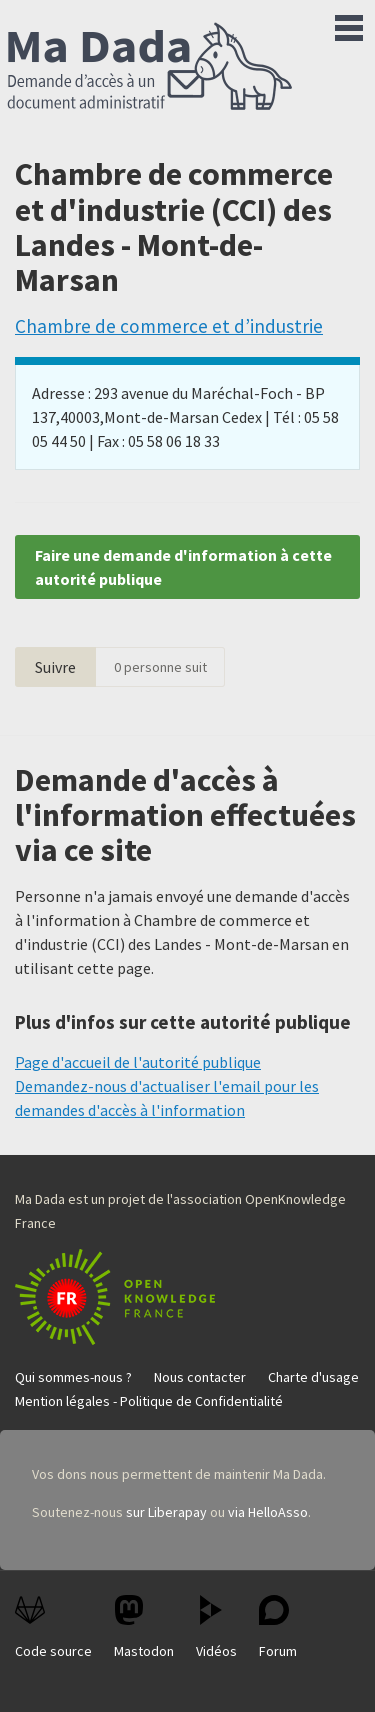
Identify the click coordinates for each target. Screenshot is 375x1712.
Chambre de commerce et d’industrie (169, 326)
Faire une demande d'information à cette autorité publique (183, 567)
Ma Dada (150, 68)
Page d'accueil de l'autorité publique (138, 1062)
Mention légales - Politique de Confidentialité (149, 1401)
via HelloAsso (268, 1512)
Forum (278, 1627)
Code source (53, 1627)
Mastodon (144, 1627)
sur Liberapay (166, 1512)
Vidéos (216, 1627)
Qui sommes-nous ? (73, 1377)
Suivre (55, 667)
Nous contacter (200, 1377)
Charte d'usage (313, 1377)
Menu (349, 24)
